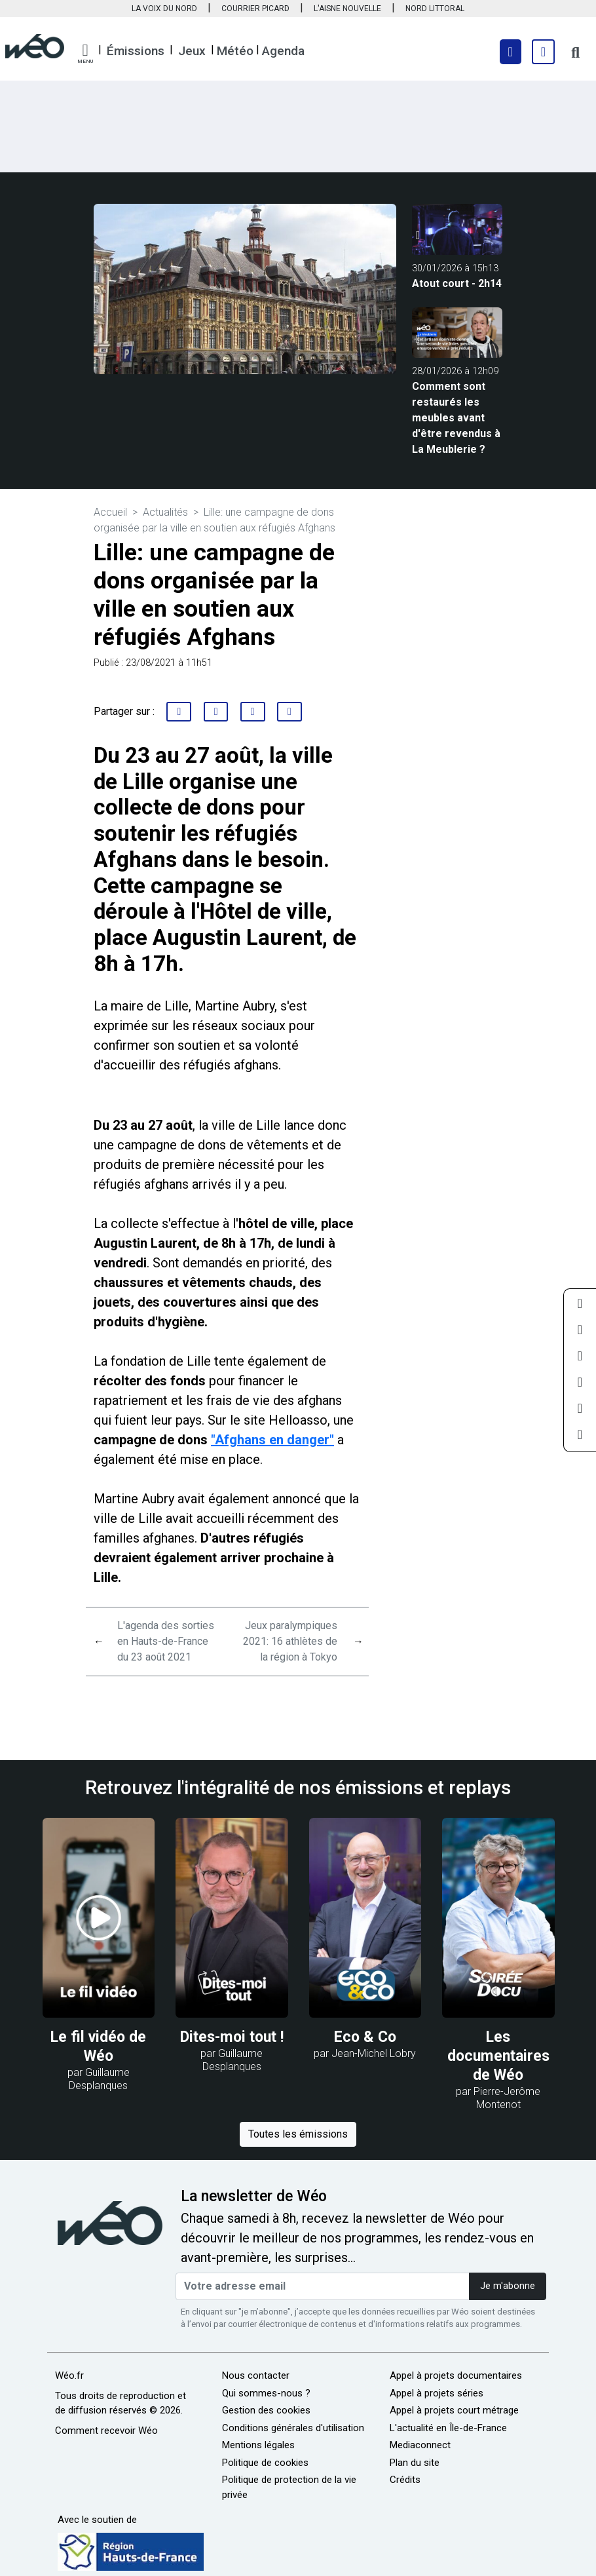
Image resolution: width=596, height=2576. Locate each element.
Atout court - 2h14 (457, 283)
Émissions (135, 50)
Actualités (165, 512)
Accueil (110, 512)
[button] (85, 54)
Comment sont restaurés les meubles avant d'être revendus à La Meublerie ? (456, 417)
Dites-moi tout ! (232, 2037)
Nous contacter (255, 2375)
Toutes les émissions (298, 2134)
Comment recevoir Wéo (106, 2430)
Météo (235, 50)
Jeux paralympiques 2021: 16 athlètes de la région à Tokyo (290, 1641)
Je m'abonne (507, 2286)
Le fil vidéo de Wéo (98, 2046)
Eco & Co (365, 2037)
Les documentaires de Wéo (498, 2056)
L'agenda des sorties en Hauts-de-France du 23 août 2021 (165, 1641)
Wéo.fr (69, 2375)
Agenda (283, 50)
